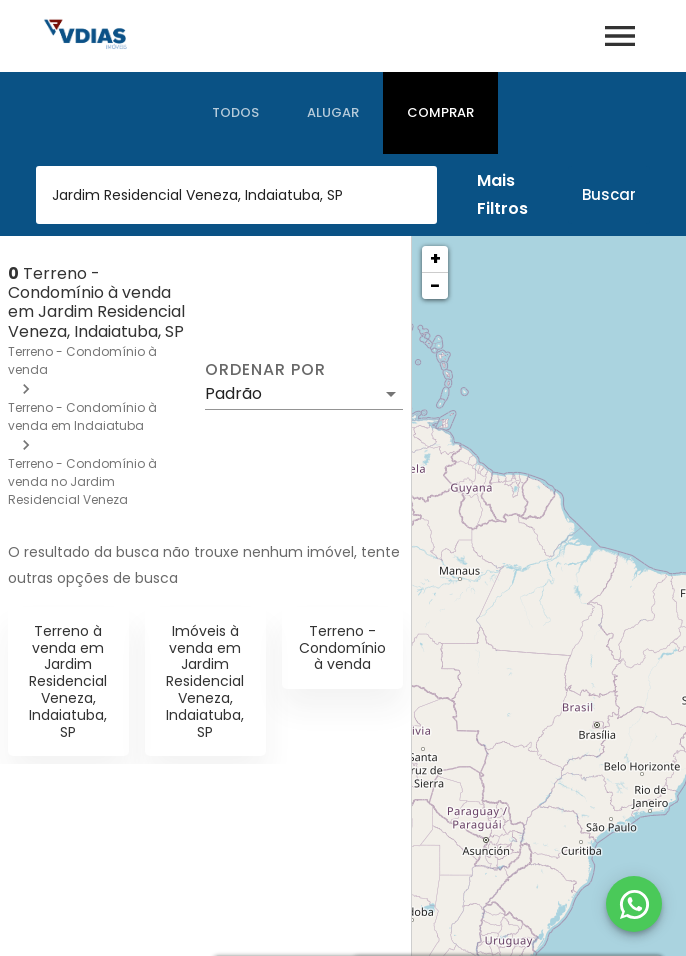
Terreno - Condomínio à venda (342, 648)
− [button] (435, 285)
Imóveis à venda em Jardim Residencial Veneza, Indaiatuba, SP (205, 681)
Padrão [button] (233, 393)
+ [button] (435, 258)
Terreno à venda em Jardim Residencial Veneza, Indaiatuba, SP (68, 681)
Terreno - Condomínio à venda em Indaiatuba (82, 416)
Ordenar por (265, 370)
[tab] (235, 113)
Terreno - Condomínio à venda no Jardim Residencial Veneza (82, 481)
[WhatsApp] (634, 904)
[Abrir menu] (620, 36)
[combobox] (236, 195)
